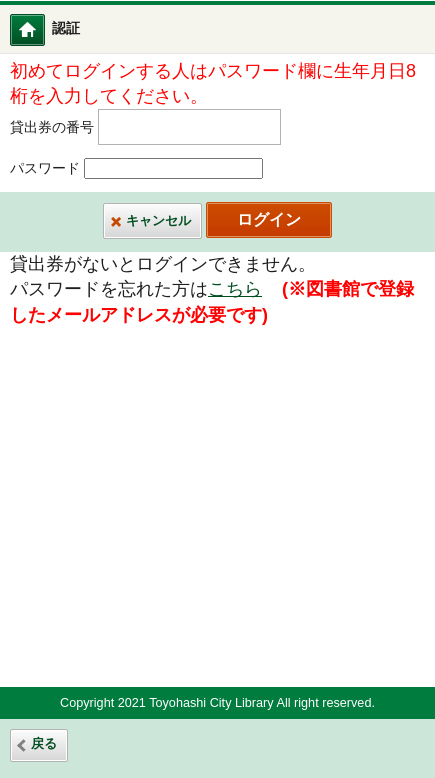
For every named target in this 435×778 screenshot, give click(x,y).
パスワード (45, 168)
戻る (44, 744)
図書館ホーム (40, 29)
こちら (235, 289)
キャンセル (158, 221)
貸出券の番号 (52, 127)
